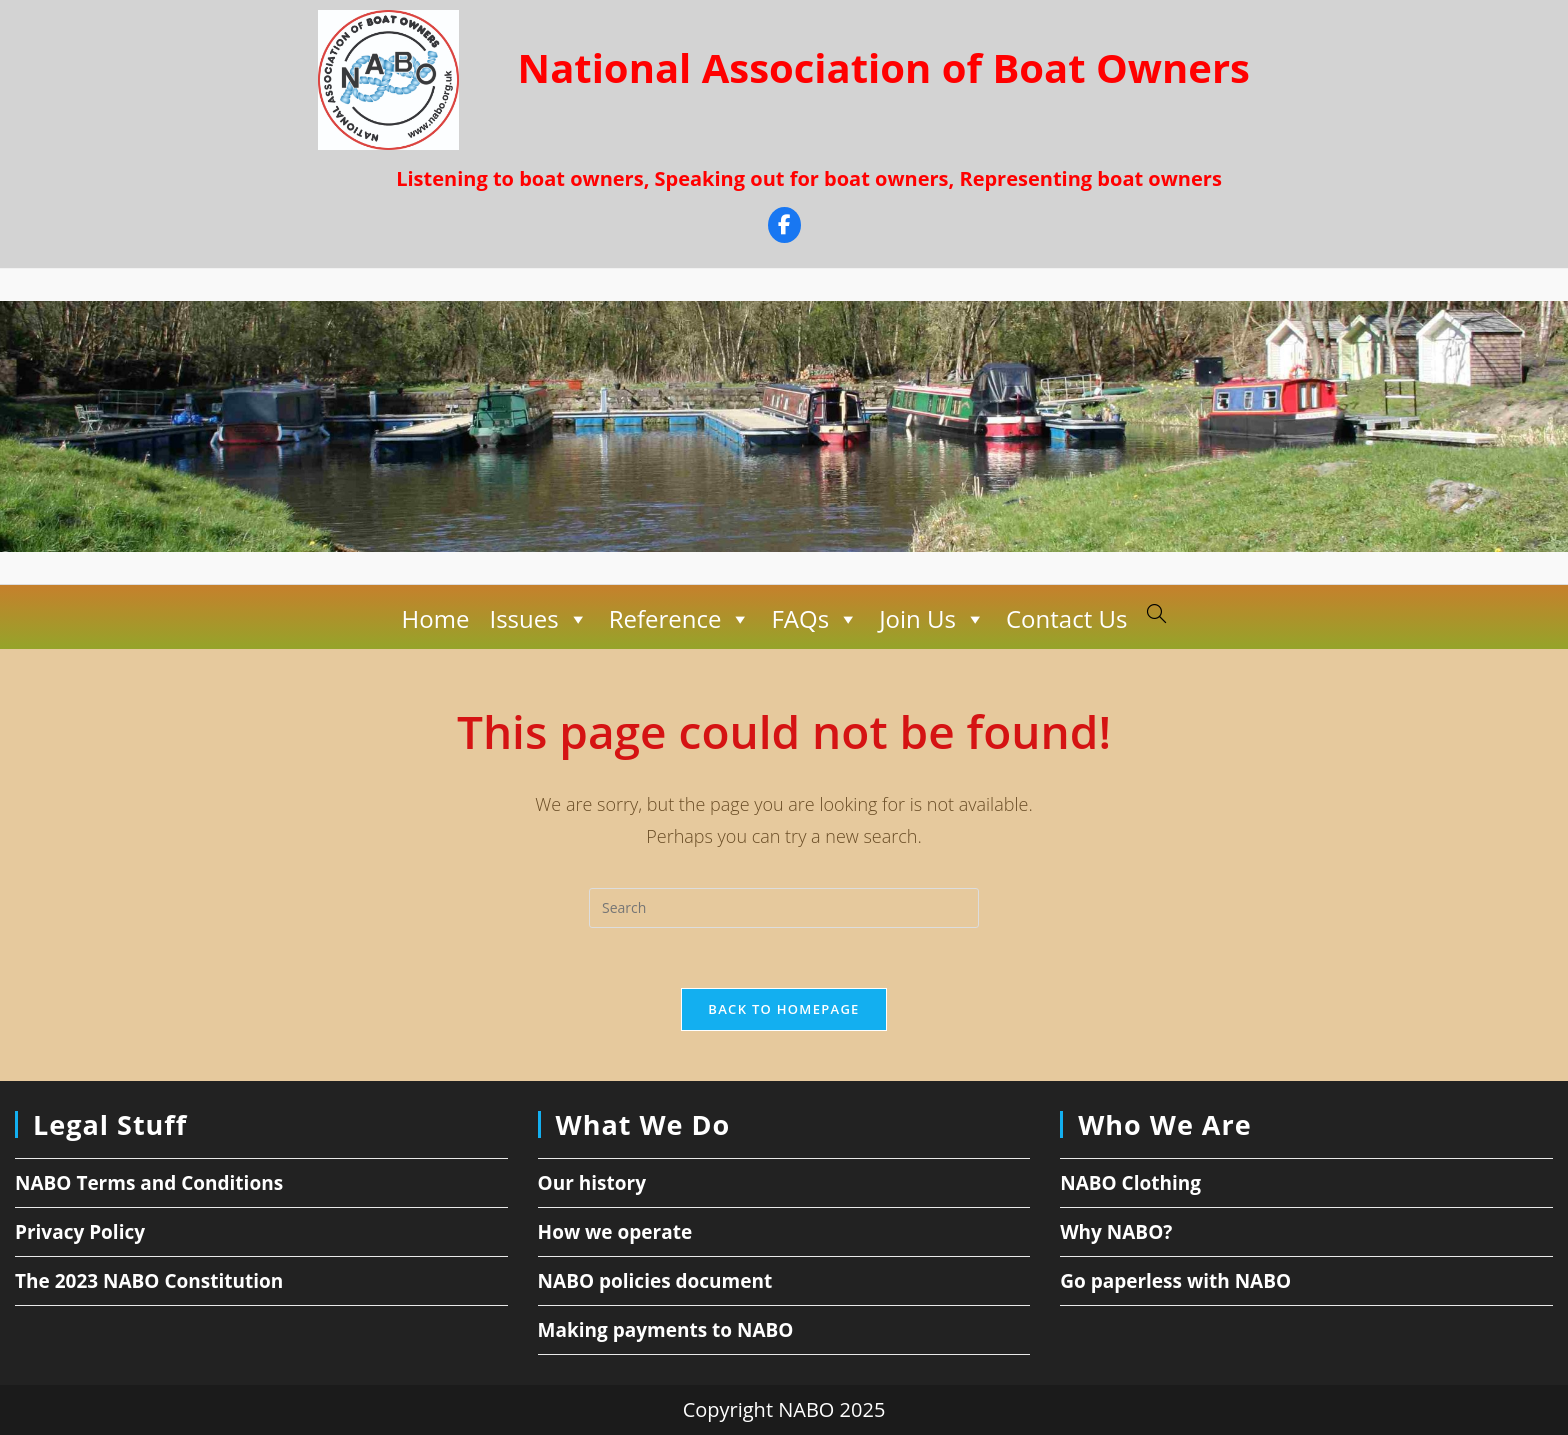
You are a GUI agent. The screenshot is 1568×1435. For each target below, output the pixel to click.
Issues (538, 619)
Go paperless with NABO (1175, 1281)
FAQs (815, 619)
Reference (680, 619)
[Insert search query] (784, 908)
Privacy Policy (80, 1232)
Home (436, 618)
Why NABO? (1116, 1232)
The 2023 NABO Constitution (149, 1281)
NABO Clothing (1130, 1183)
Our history (592, 1183)
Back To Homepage (783, 1009)
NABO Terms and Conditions (149, 1183)
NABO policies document (655, 1281)
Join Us (932, 619)
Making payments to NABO (666, 1330)
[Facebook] (784, 227)
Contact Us (1066, 618)
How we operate (615, 1232)
